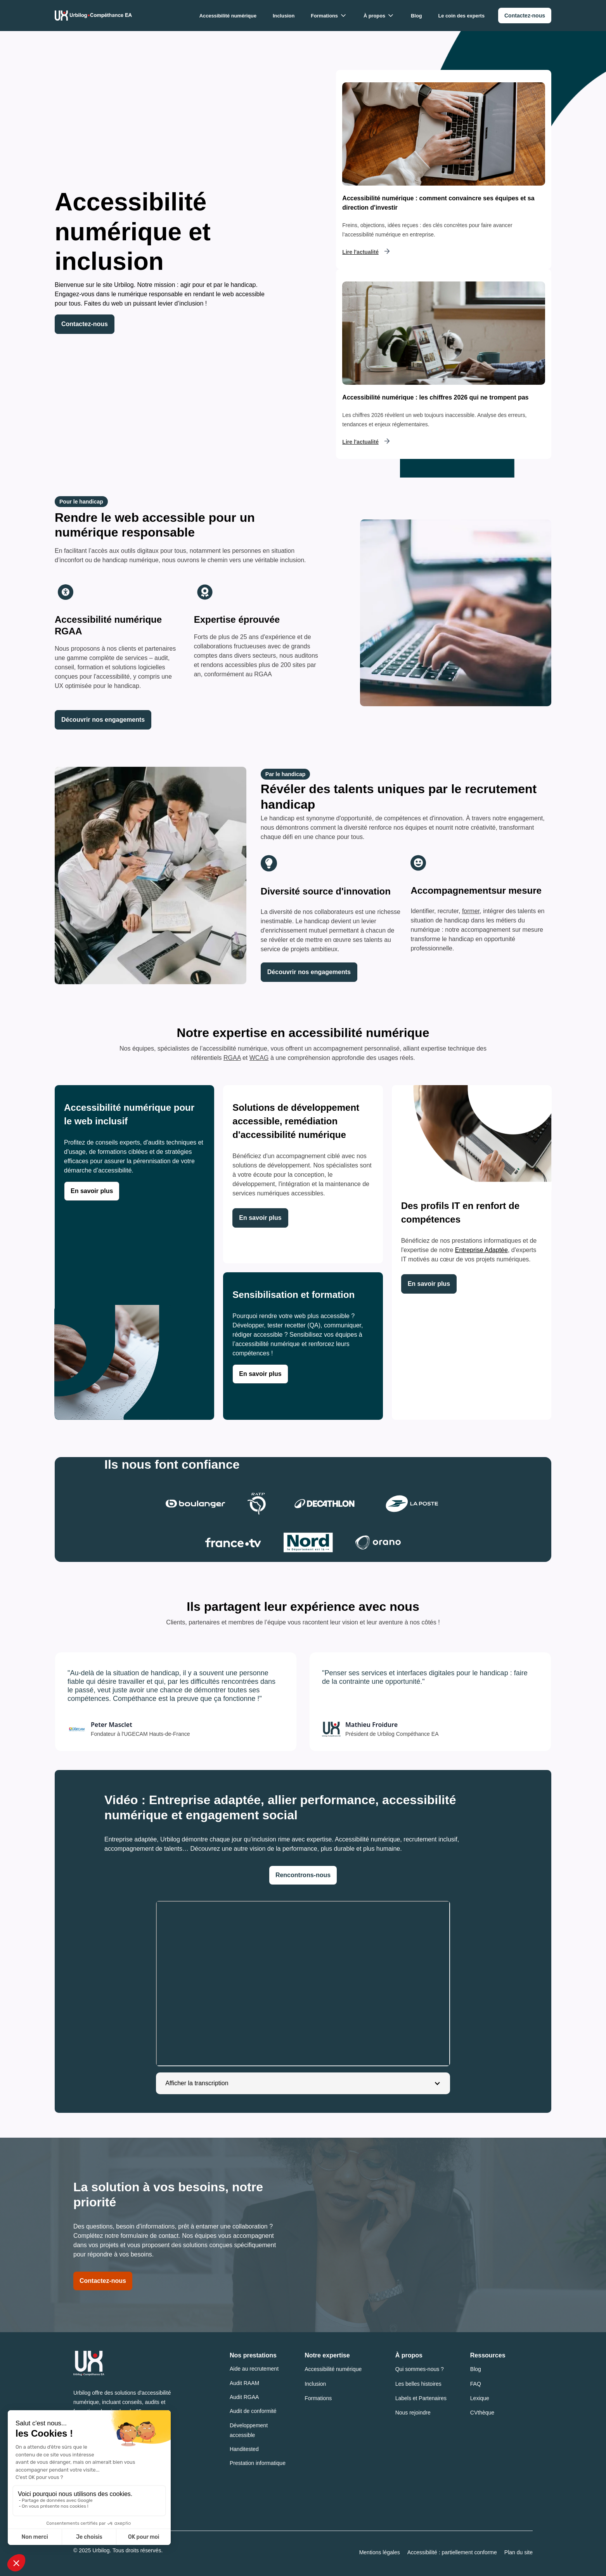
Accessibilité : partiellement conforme (452, 2552)
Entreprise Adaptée (481, 1250)
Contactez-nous (103, 2280)
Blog (416, 16)
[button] (329, 15)
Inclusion (283, 16)
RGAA (232, 1057)
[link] (524, 15)
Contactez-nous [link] (84, 324)
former (471, 911)
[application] (303, 1983)
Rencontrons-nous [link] (303, 1875)
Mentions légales (379, 2552)
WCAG (259, 1057)
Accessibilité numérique (227, 16)
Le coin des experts (461, 16)
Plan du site (518, 2552)
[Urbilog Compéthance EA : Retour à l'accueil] (93, 15)
